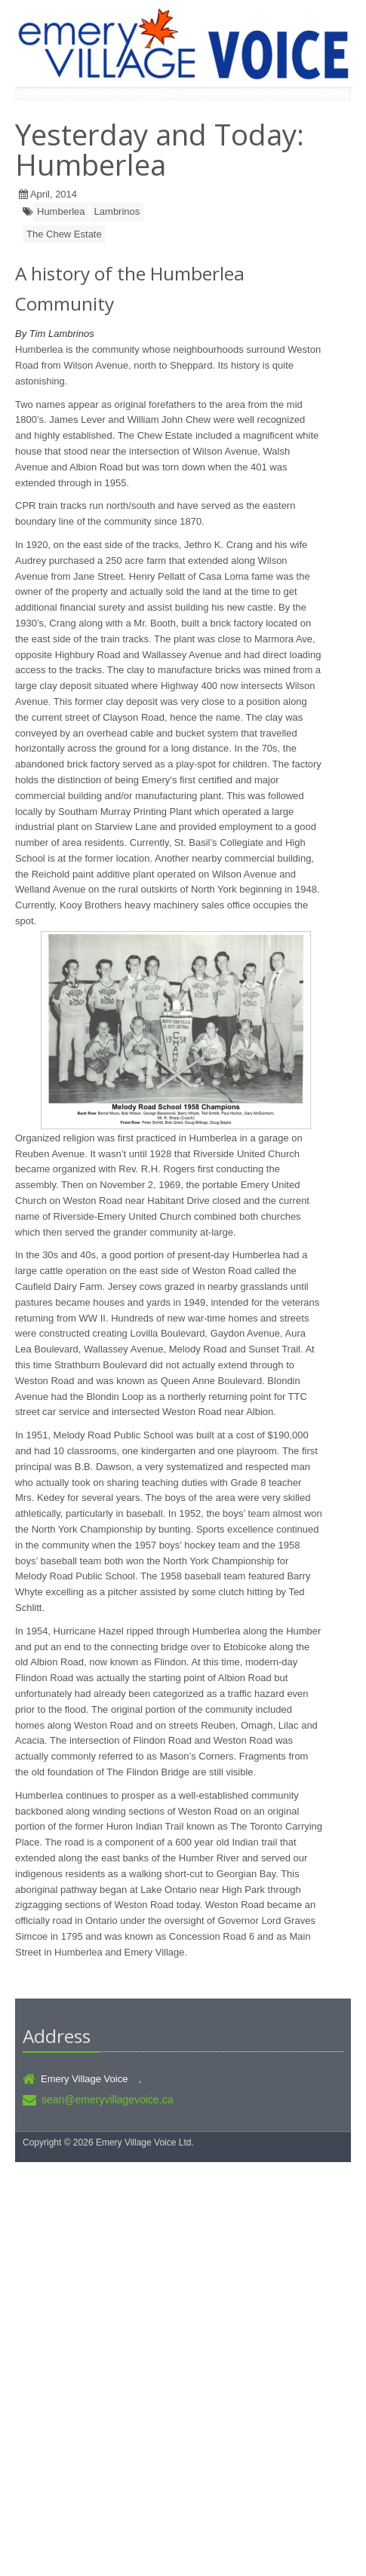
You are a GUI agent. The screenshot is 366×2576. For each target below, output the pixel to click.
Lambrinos (117, 211)
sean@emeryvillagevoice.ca (108, 2100)
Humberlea (61, 211)
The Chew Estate (64, 234)
